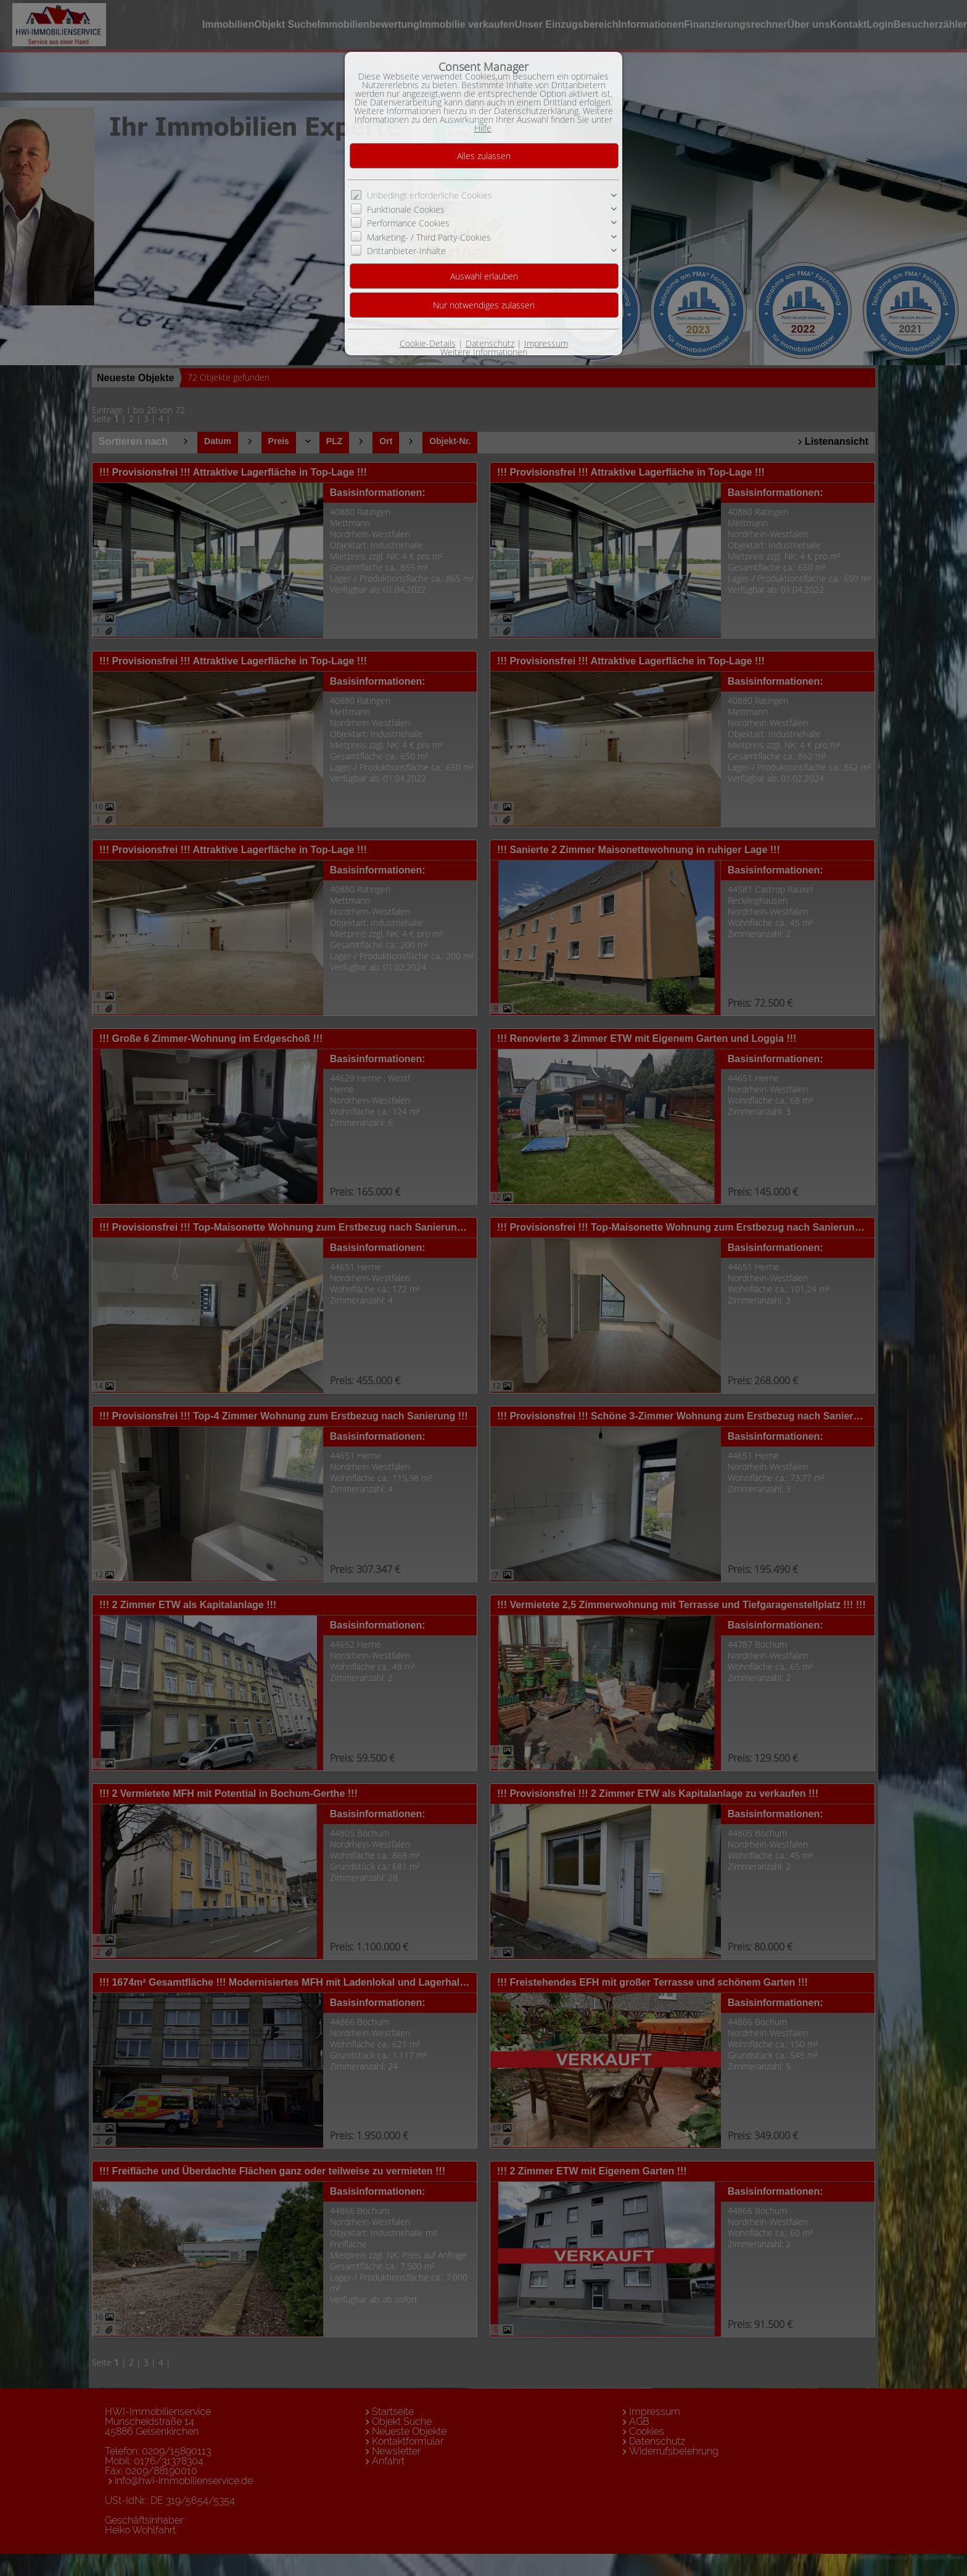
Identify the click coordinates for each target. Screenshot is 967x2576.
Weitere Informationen (483, 352)
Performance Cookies (408, 223)
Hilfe (483, 128)
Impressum (546, 343)
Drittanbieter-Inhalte (406, 251)
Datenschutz (490, 343)
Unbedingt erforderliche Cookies (429, 195)
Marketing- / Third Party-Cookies (429, 237)
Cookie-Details (428, 343)
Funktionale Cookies (406, 209)
